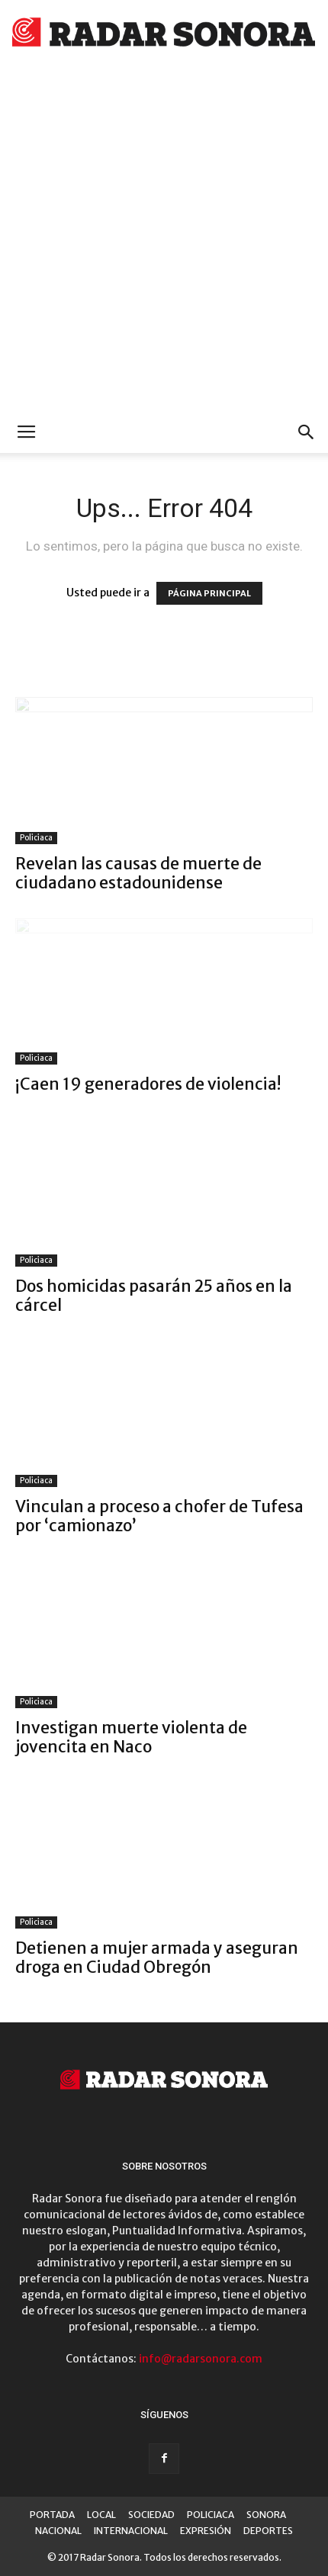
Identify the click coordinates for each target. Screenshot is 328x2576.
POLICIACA (210, 2514)
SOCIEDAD (151, 2514)
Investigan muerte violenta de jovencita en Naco (131, 1737)
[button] (306, 432)
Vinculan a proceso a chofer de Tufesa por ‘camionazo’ (159, 1516)
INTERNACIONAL (131, 2530)
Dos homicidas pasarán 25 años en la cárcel (153, 1295)
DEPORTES (268, 2530)
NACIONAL (58, 2530)
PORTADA (52, 2514)
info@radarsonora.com (200, 2359)
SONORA (266, 2514)
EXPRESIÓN (205, 2530)
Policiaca (36, 838)
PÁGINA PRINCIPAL (209, 593)
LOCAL (101, 2514)
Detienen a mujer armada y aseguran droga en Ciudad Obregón (156, 1957)
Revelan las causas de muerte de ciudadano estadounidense (138, 873)
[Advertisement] (164, 240)
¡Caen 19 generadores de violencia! (148, 1084)
